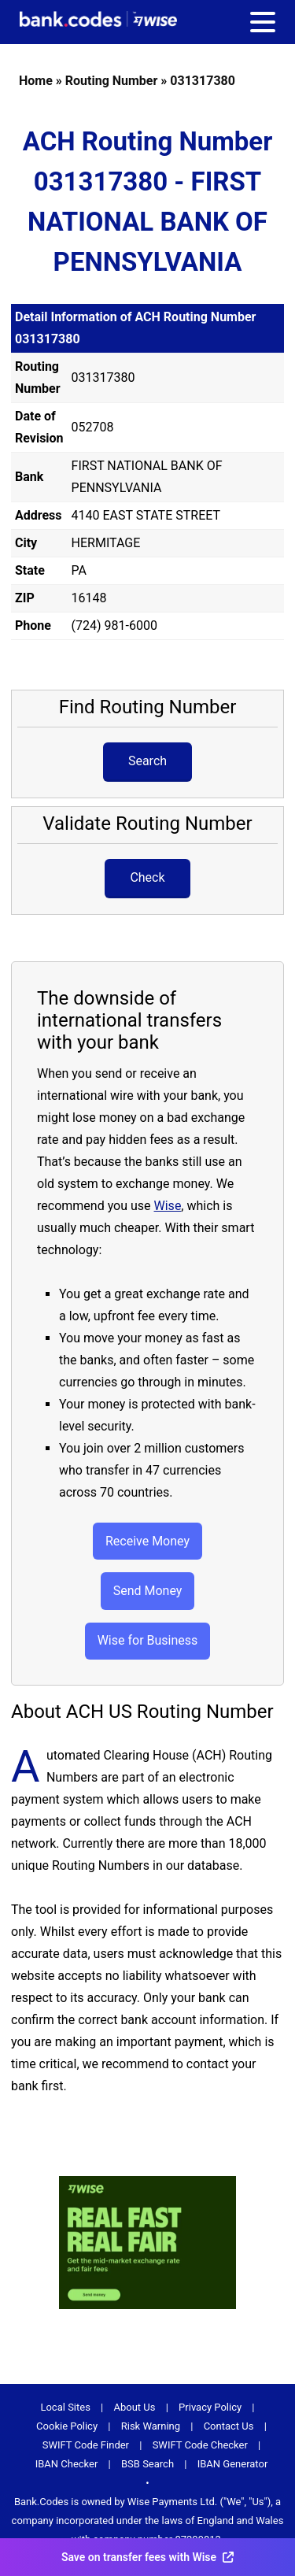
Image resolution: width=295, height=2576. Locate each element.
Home (36, 80)
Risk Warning (150, 2426)
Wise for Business (148, 1640)
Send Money (148, 1590)
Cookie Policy (67, 2426)
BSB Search (147, 2464)
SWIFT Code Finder (85, 2445)
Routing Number (111, 80)
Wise (168, 1205)
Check (147, 877)
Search (147, 760)
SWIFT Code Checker (200, 2445)
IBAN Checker (66, 2464)
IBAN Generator (232, 2464)
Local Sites (65, 2407)
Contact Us (229, 2426)
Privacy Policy (210, 2407)
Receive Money (147, 1541)
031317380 (202, 80)
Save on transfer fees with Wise (147, 2557)
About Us (135, 2407)
